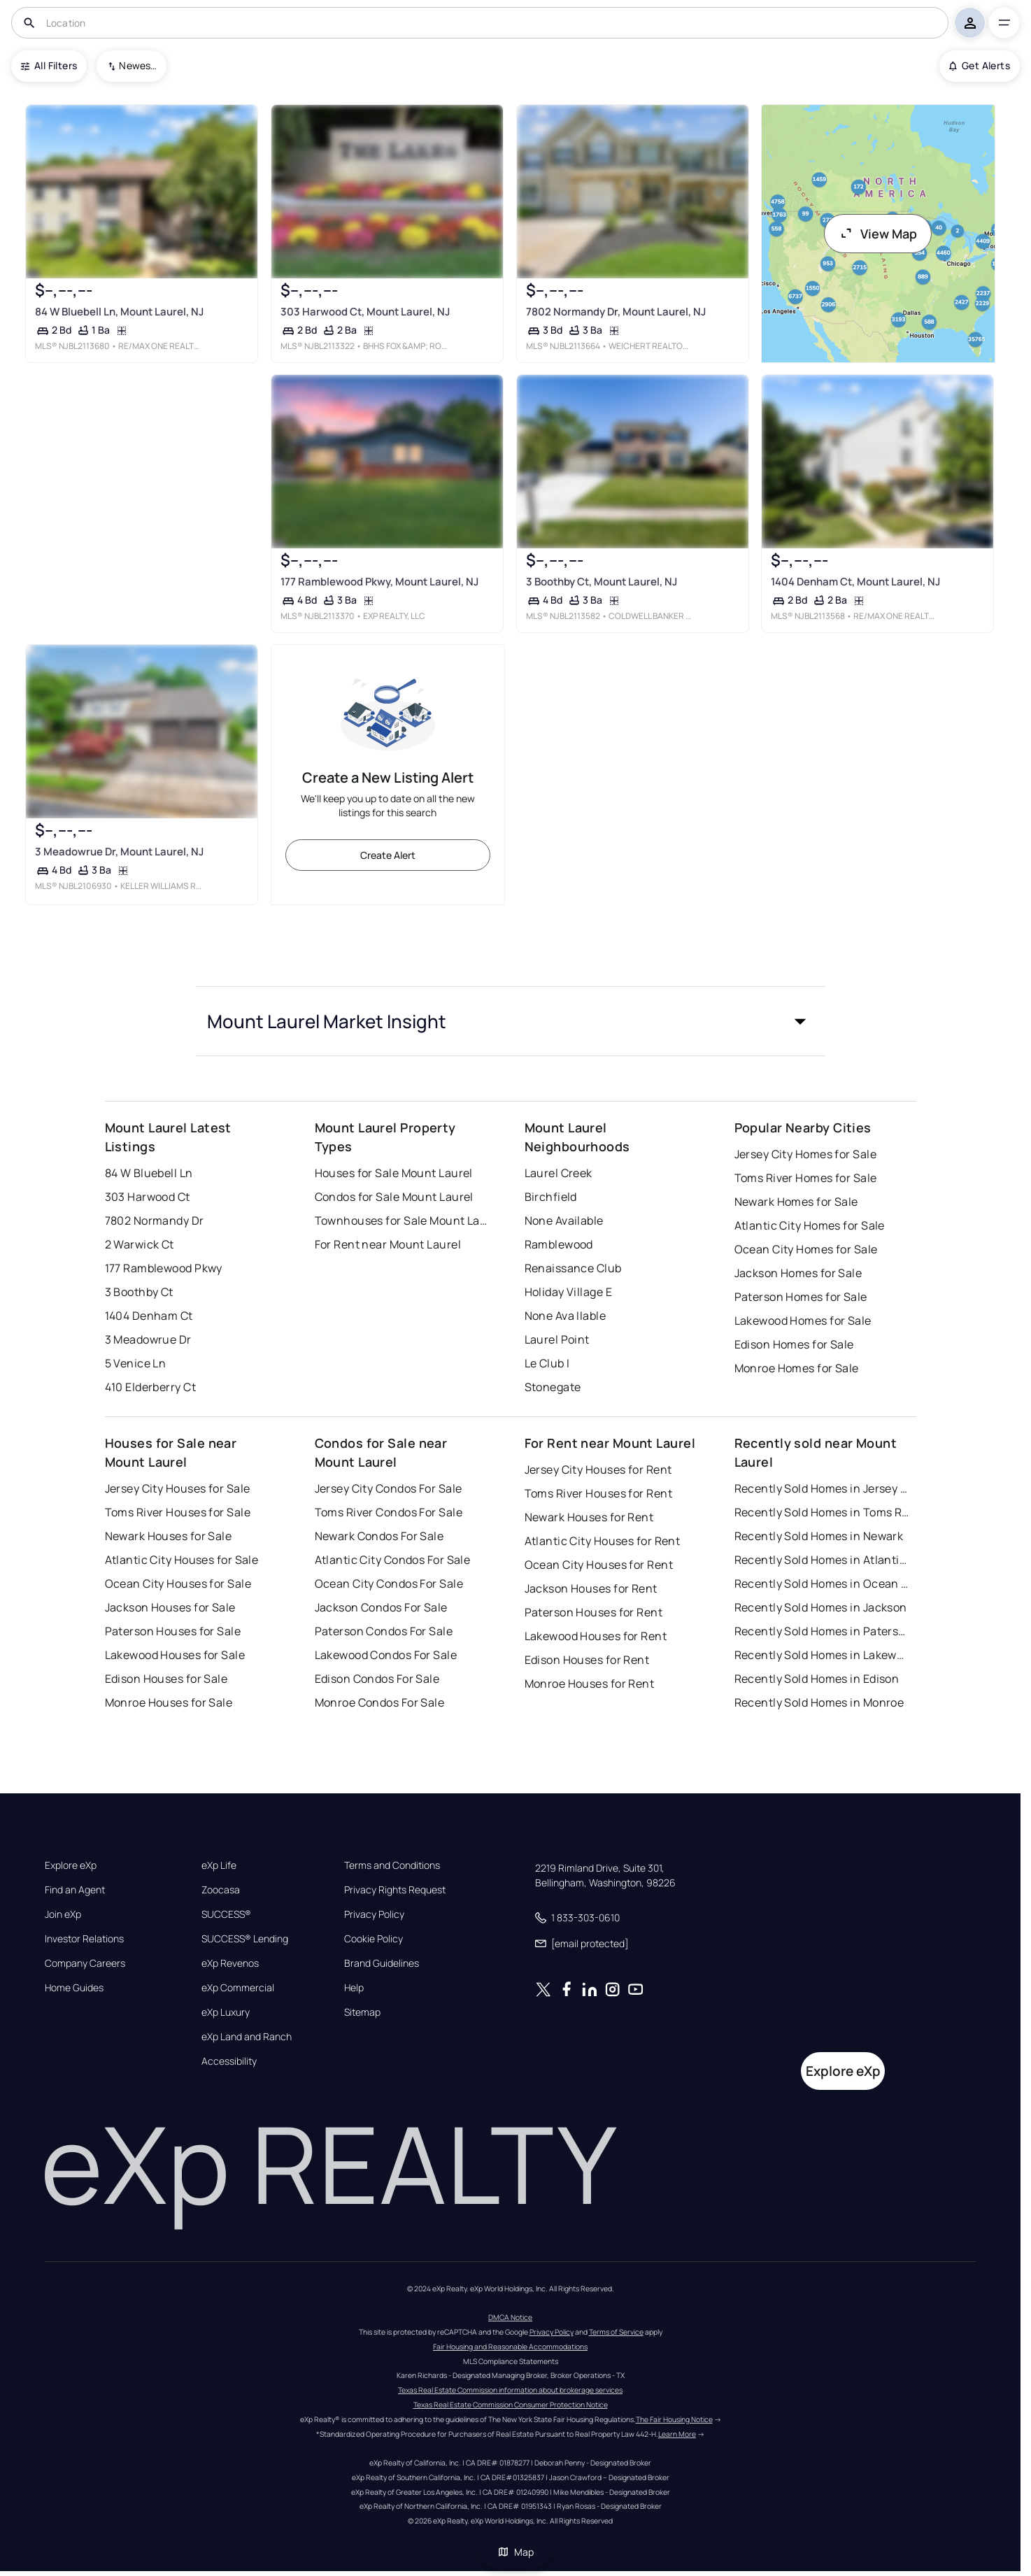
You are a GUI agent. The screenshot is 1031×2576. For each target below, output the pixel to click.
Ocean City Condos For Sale (389, 1583)
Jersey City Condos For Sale (388, 1488)
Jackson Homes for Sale (798, 1273)
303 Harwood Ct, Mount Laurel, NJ (365, 311)
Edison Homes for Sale (794, 1344)
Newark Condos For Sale (379, 1536)
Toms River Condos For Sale (388, 1512)
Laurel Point (557, 1339)
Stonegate (553, 1387)
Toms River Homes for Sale (805, 1178)
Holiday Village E (568, 1292)
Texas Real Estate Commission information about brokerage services (510, 2390)
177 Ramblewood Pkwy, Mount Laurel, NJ (379, 581)
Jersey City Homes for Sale (805, 1154)
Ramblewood (559, 1244)
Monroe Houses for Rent (590, 1683)
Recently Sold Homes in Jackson (820, 1607)
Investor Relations (84, 1939)
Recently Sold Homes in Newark (819, 1536)
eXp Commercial (237, 1988)
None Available (564, 1220)
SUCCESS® (226, 1914)
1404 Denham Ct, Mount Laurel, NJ (855, 581)
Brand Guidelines (381, 1963)
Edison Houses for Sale (166, 1678)
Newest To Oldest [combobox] (138, 65)
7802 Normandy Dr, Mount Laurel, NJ (615, 311)
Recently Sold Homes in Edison (817, 1678)
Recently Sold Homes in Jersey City (821, 1488)
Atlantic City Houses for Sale (182, 1559)
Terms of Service (616, 2332)
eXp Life (218, 1865)
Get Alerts (979, 65)
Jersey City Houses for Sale (177, 1488)
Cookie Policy (373, 1939)
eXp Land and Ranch (246, 2037)
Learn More (677, 2434)
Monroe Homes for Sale (796, 1368)
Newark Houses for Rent (589, 1517)
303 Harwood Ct (147, 1196)
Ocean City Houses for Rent (599, 1564)
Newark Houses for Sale (168, 1536)
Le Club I (547, 1363)
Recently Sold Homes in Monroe (819, 1702)
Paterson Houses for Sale (173, 1631)
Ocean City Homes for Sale (806, 1249)
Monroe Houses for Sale (169, 1702)
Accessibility (229, 2061)
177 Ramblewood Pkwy (163, 1268)
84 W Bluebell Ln (149, 1173)
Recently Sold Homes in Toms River (821, 1512)
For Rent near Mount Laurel (388, 1244)
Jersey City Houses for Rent (598, 1469)
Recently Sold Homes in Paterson (821, 1631)
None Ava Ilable (565, 1315)
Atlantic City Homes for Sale (809, 1225)
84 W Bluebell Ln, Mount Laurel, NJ (119, 311)
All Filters (49, 65)
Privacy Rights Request (395, 1890)
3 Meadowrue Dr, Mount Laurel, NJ (119, 851)
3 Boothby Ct (139, 1292)
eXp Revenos (230, 1963)
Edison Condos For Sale (377, 1678)
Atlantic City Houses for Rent (603, 1541)
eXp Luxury (225, 2012)
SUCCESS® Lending (244, 1939)
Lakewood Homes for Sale (803, 1320)
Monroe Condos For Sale (380, 1702)
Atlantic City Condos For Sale (393, 1559)
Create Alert (387, 855)
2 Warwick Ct (139, 1244)
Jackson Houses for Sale (170, 1607)
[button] (510, 1021)
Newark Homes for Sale (796, 1201)
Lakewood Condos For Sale (386, 1655)
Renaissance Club (573, 1268)
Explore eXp (71, 1865)
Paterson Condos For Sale (384, 1631)
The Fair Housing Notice (674, 2419)
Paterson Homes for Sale (800, 1296)
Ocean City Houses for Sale (178, 1583)
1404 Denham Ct (149, 1315)
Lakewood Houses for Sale (175, 1655)
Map (515, 2552)
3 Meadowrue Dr (148, 1339)
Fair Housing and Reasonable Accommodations (510, 2346)
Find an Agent (75, 1890)
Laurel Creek (558, 1173)
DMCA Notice (510, 2317)
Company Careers (85, 1963)
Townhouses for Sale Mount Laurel (402, 1220)
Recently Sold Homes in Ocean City (821, 1583)
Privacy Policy (374, 1914)
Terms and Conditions (392, 1865)
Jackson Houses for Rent (591, 1588)
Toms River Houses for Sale (177, 1512)
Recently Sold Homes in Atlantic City (821, 1559)
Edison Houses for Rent (587, 1659)
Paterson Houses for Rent (594, 1612)
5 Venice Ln (135, 1363)
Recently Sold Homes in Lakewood (821, 1655)
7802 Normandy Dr (154, 1220)
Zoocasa (220, 1890)
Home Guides (74, 1988)
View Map (878, 233)
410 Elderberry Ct (150, 1387)
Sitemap (362, 2012)
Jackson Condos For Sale (381, 1607)
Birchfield (551, 1196)
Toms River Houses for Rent (598, 1493)
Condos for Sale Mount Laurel (394, 1196)
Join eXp (63, 1914)
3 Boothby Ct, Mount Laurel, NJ (600, 581)
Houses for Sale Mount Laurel (394, 1173)
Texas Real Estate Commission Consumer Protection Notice (510, 2405)
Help (354, 1988)
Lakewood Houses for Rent (596, 1636)
